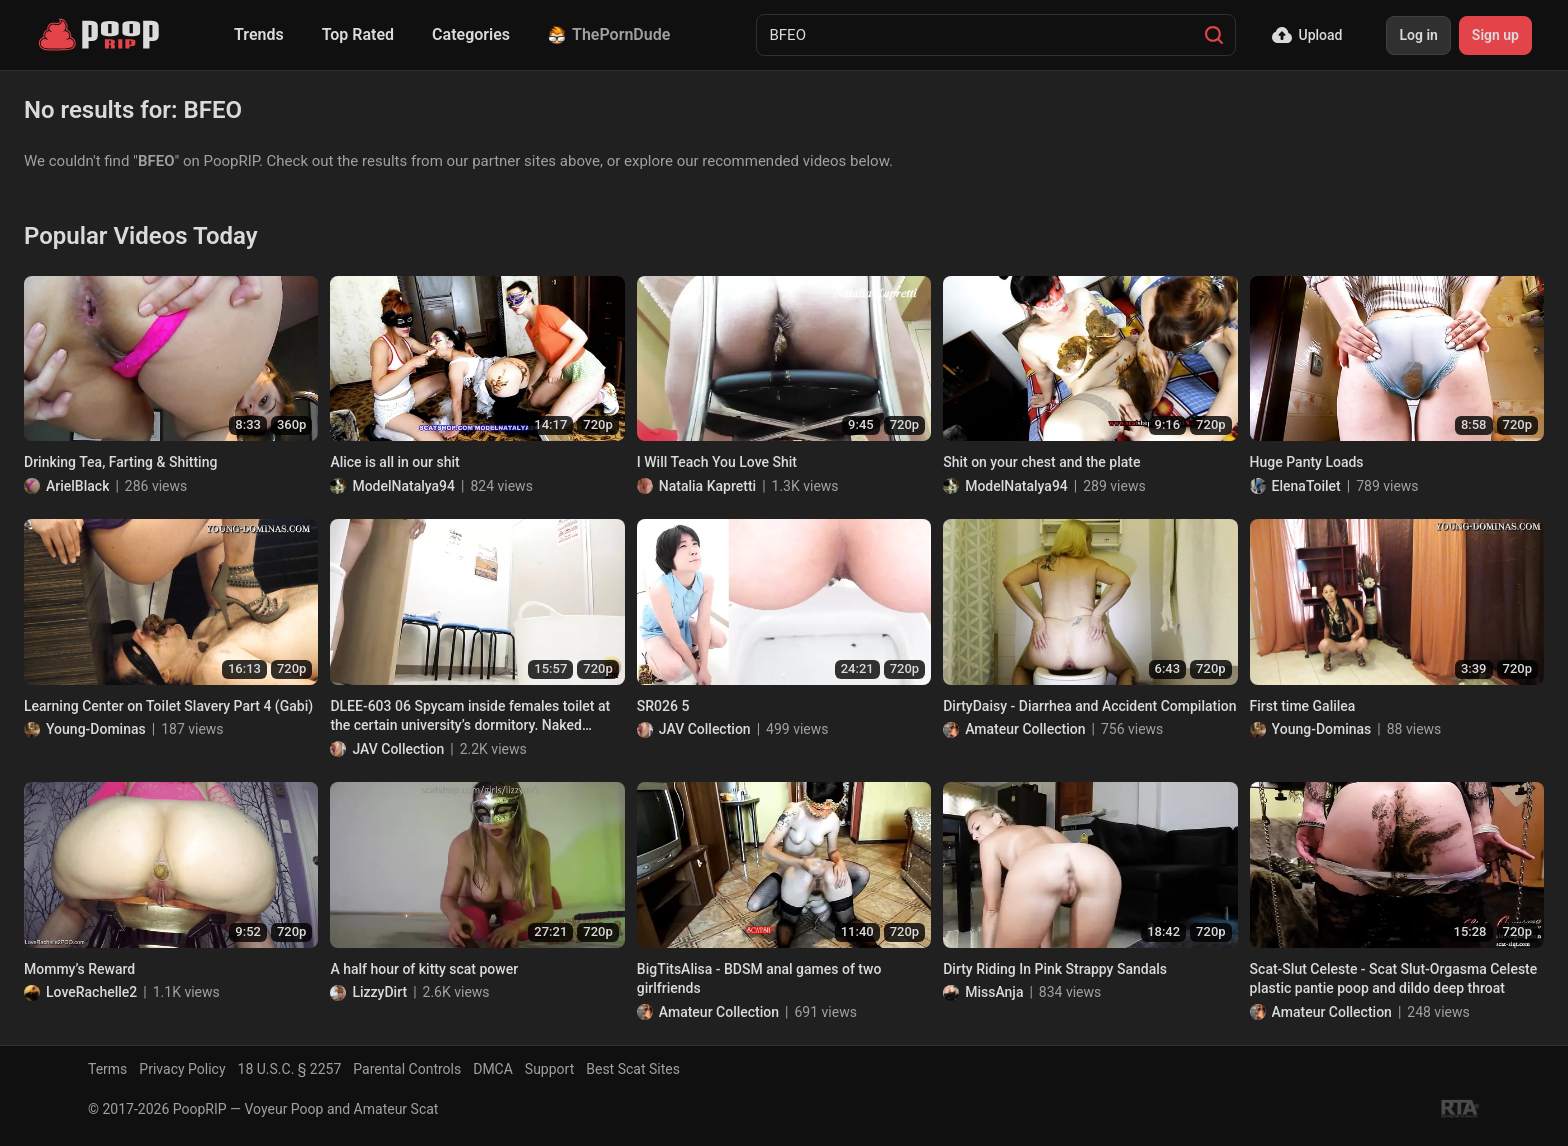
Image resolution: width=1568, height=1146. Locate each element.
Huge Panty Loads (1307, 462)
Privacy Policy (182, 1069)
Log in (1418, 35)
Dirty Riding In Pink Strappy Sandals (1055, 969)
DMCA (493, 1069)
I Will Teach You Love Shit (717, 462)
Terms (107, 1069)
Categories (471, 34)
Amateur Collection (1025, 729)
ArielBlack (77, 486)
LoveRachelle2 (91, 992)
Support (549, 1069)
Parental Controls (407, 1069)
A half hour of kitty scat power (424, 969)
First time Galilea (1303, 706)
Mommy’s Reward (79, 969)
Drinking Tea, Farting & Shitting (120, 462)
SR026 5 (663, 706)
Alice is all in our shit (394, 462)
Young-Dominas (96, 729)
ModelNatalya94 (403, 486)
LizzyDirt (379, 992)
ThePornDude (609, 34)
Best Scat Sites (633, 1069)
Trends (259, 34)
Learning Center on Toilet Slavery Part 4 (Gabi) (168, 706)
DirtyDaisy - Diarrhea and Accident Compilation (1089, 706)
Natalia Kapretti (707, 486)
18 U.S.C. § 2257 (290, 1069)
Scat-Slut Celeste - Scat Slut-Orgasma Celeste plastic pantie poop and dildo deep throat (1394, 979)
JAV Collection (398, 749)
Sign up (1495, 35)
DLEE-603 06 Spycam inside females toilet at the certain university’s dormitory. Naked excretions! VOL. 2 (470, 717)
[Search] (1214, 35)
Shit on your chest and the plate (1041, 462)
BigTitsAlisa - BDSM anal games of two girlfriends (759, 979)
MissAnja (994, 992)
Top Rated (358, 34)
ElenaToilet (1306, 486)
